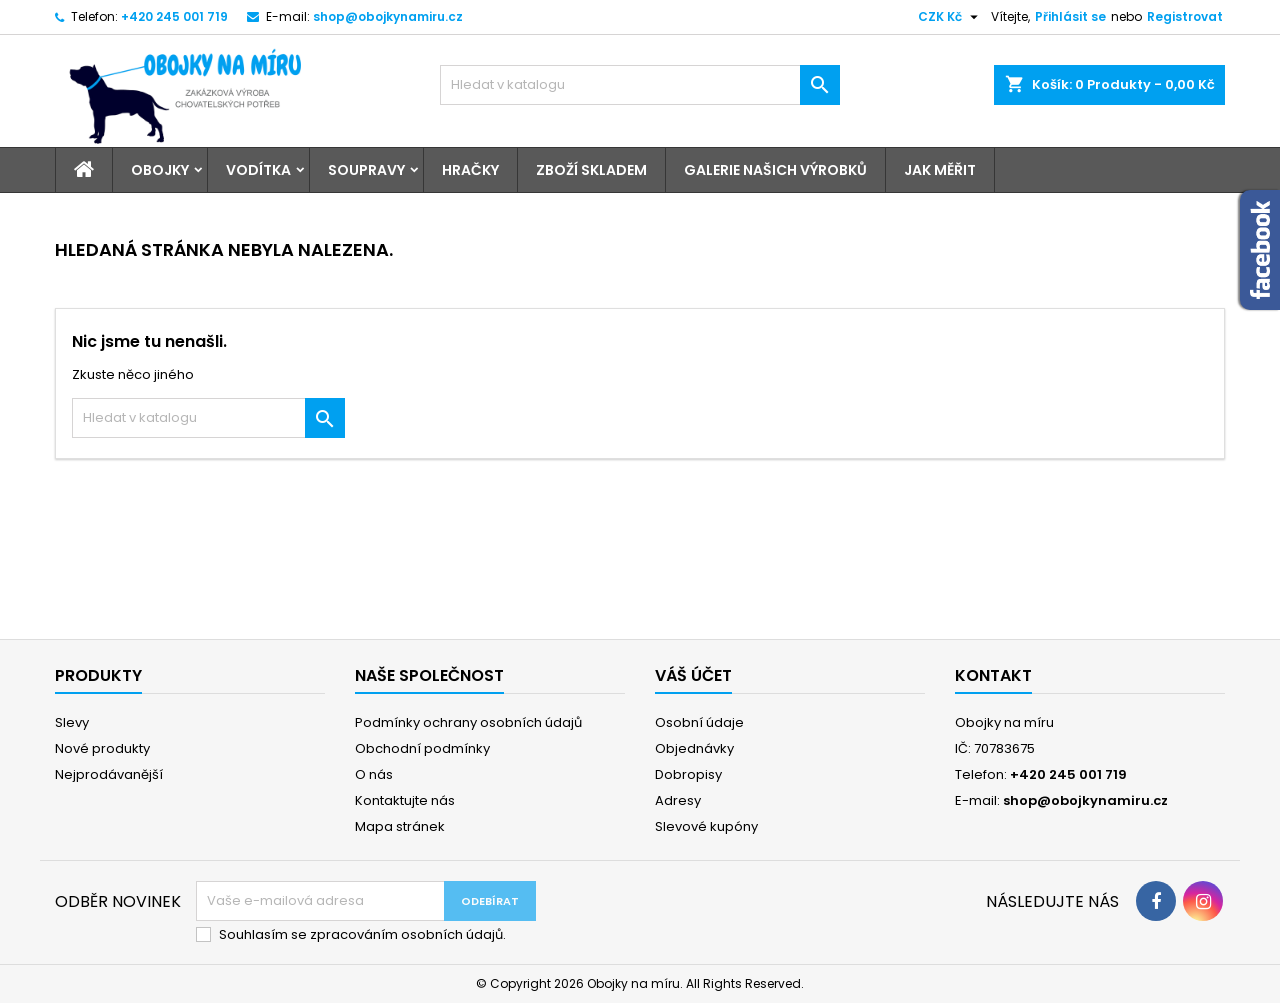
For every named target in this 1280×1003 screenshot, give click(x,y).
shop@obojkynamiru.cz (388, 16)
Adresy (678, 800)
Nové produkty (102, 748)
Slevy (72, 722)
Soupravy (366, 170)
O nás (374, 774)
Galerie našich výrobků (775, 170)
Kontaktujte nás (405, 800)
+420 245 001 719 (174, 16)
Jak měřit (940, 170)
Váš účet (693, 675)
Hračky (470, 170)
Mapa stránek (400, 826)
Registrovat (1185, 16)
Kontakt (993, 675)
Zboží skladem (591, 170)
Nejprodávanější (109, 774)
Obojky (160, 170)
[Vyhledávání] (640, 85)
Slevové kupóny (706, 826)
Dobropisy (688, 774)
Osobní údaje (699, 722)
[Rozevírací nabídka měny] (950, 17)
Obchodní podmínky (422, 748)
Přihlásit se (1070, 16)
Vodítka (258, 170)
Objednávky (694, 748)
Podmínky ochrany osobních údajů (468, 722)
